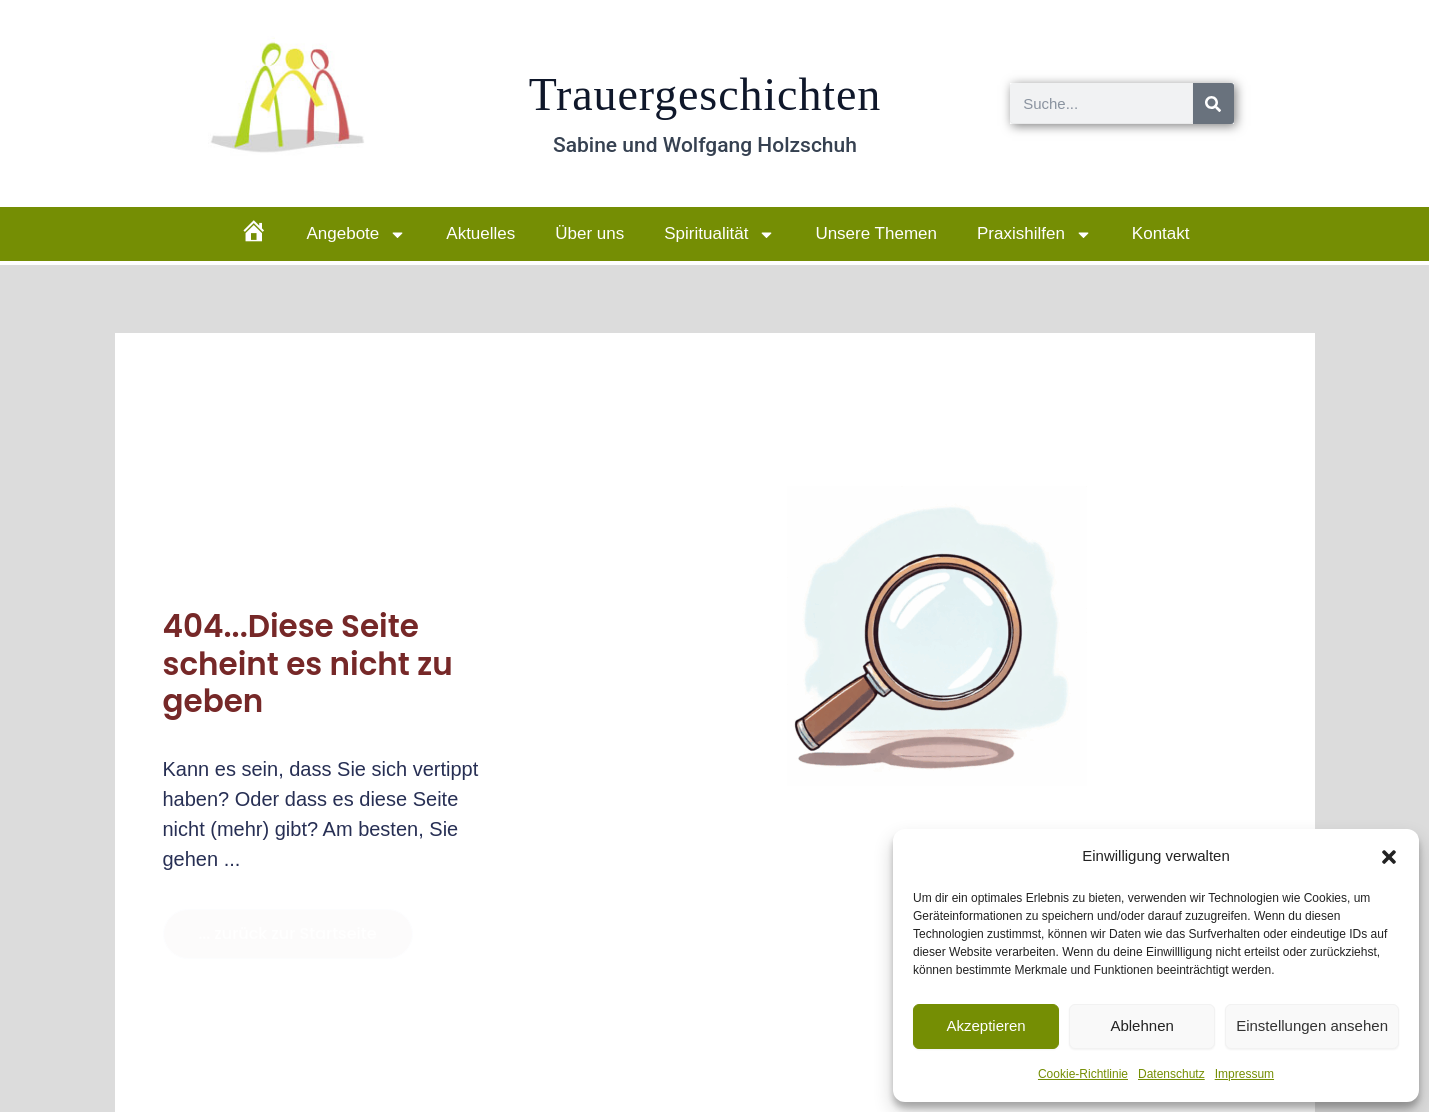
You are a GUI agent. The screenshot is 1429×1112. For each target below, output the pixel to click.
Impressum (1244, 1074)
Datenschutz (1171, 1074)
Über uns (589, 233)
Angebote (357, 234)
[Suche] (1213, 103)
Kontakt (1161, 233)
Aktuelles (480, 233)
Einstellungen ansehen (1312, 1025)
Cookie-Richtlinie (1083, 1074)
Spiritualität (719, 234)
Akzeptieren (985, 1025)
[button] (1389, 857)
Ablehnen (1141, 1025)
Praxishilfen (1034, 234)
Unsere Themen (876, 233)
